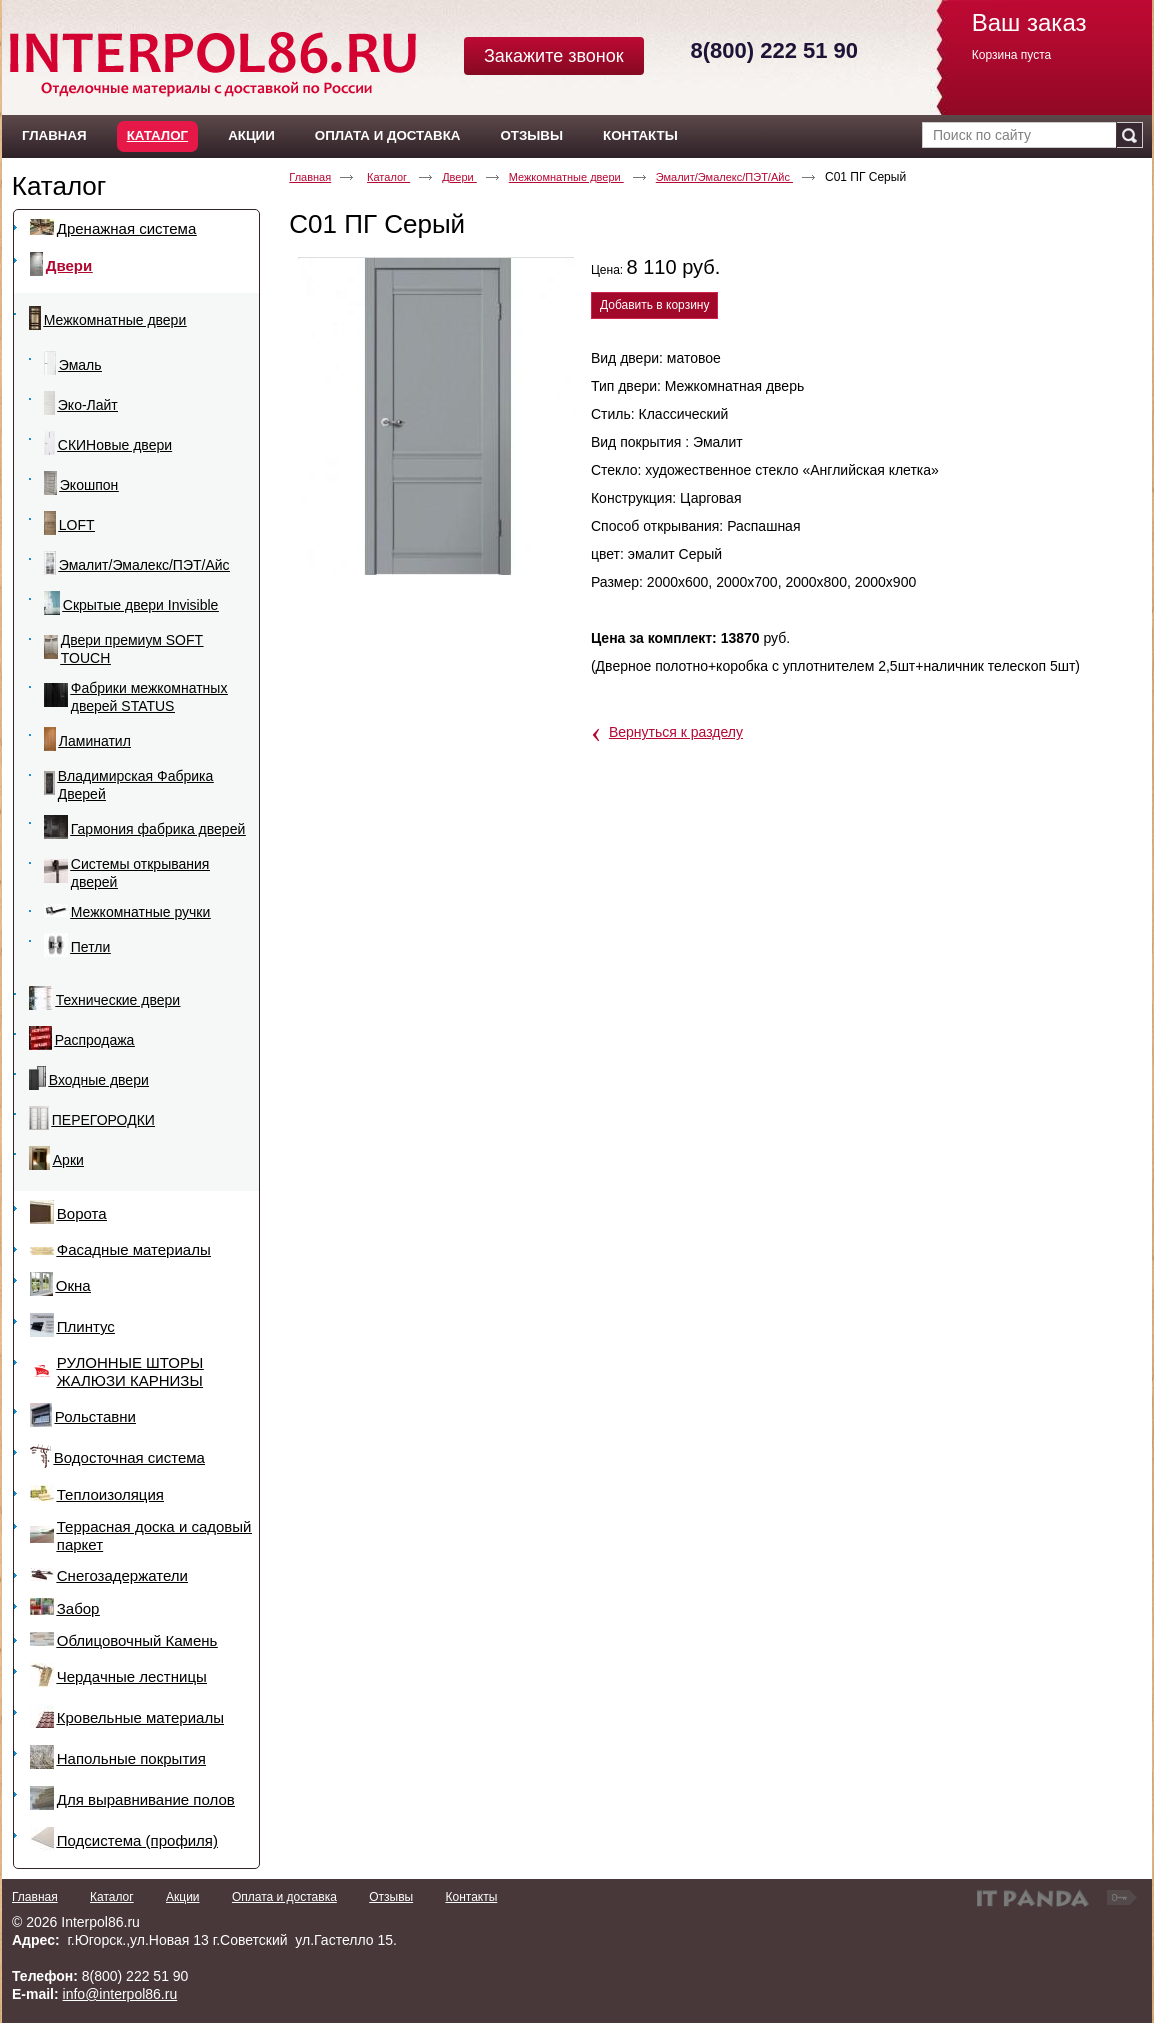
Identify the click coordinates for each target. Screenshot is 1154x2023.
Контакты (471, 1897)
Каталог (157, 135)
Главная (310, 177)
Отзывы (391, 1897)
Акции (183, 1897)
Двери (459, 177)
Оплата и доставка (284, 1897)
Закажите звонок (554, 56)
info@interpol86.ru (120, 1994)
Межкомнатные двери (566, 177)
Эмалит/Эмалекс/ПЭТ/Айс (724, 177)
